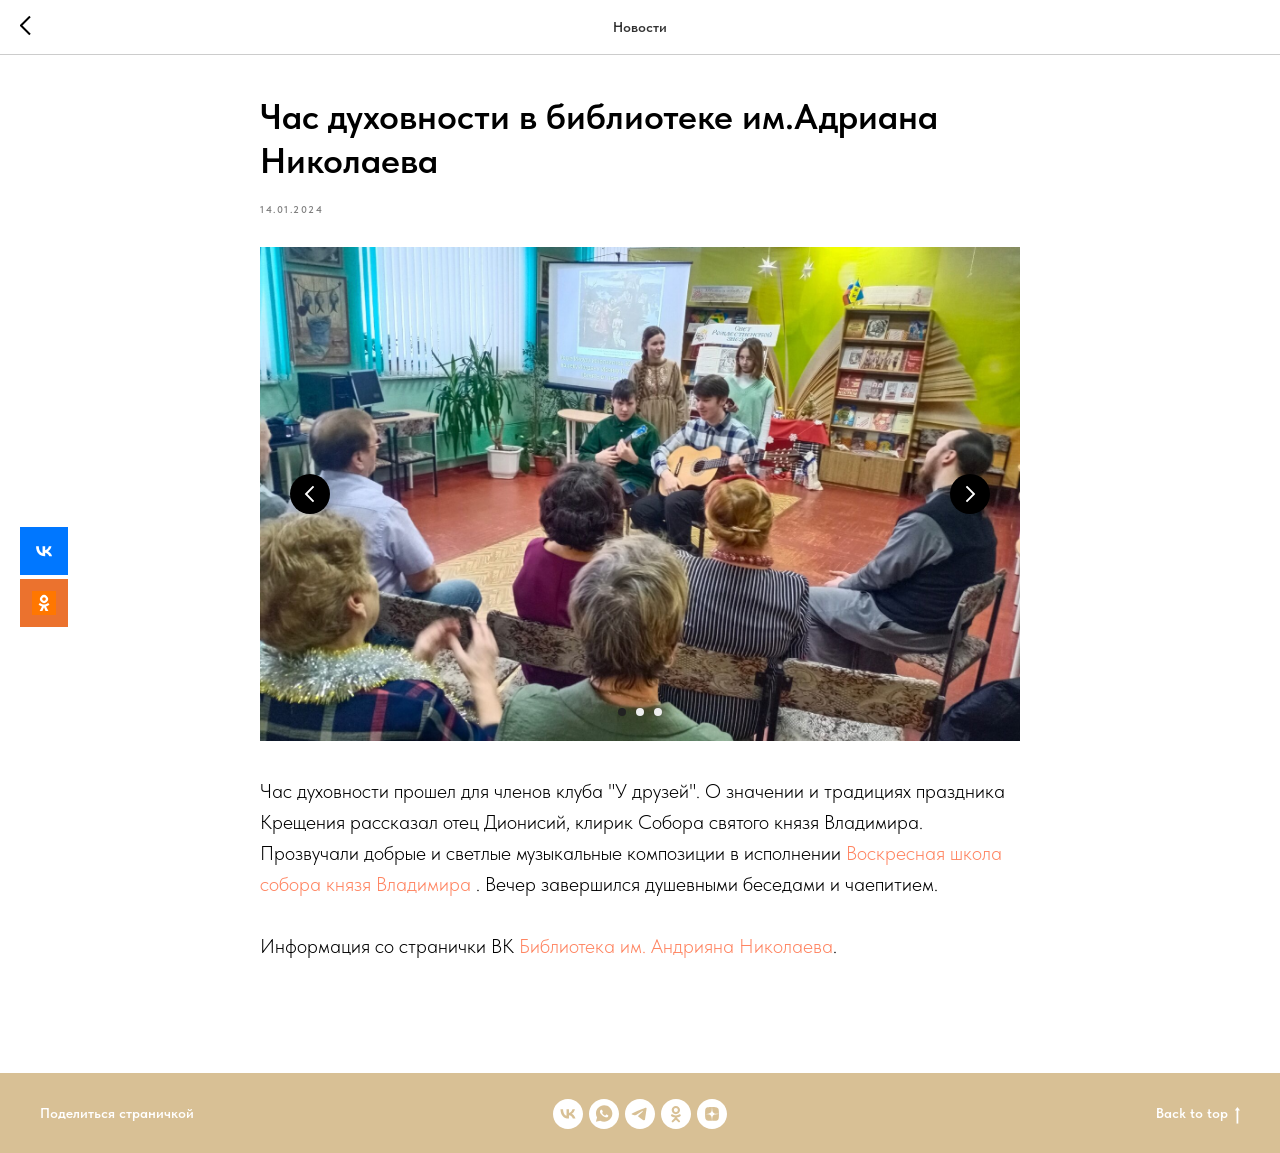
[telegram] (640, 1114)
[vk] (568, 1114)
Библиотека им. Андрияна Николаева (676, 946)
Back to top (1198, 1114)
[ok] (676, 1114)
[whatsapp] (604, 1114)
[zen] (712, 1114)
